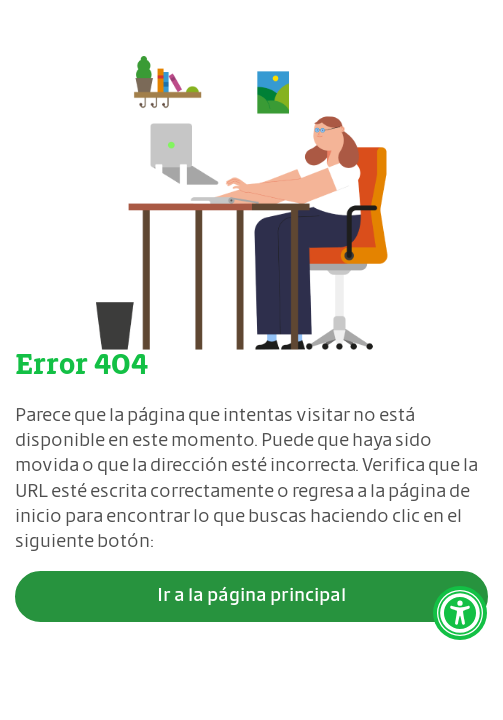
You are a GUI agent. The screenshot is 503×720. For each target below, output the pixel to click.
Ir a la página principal (251, 596)
